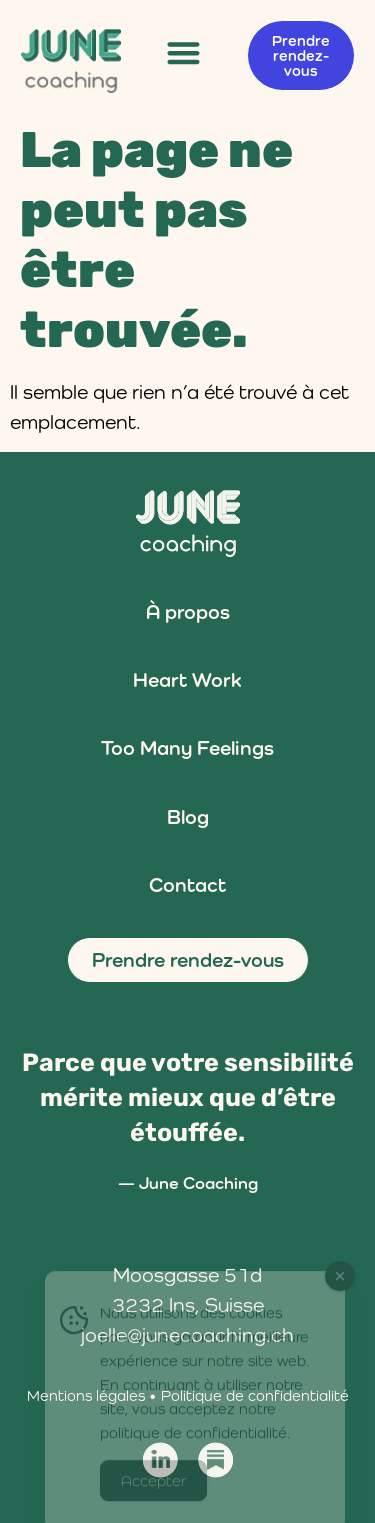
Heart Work (187, 680)
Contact (187, 885)
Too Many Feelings (187, 748)
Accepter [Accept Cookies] (153, 1489)
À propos (188, 612)
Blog (188, 817)
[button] (184, 52)
